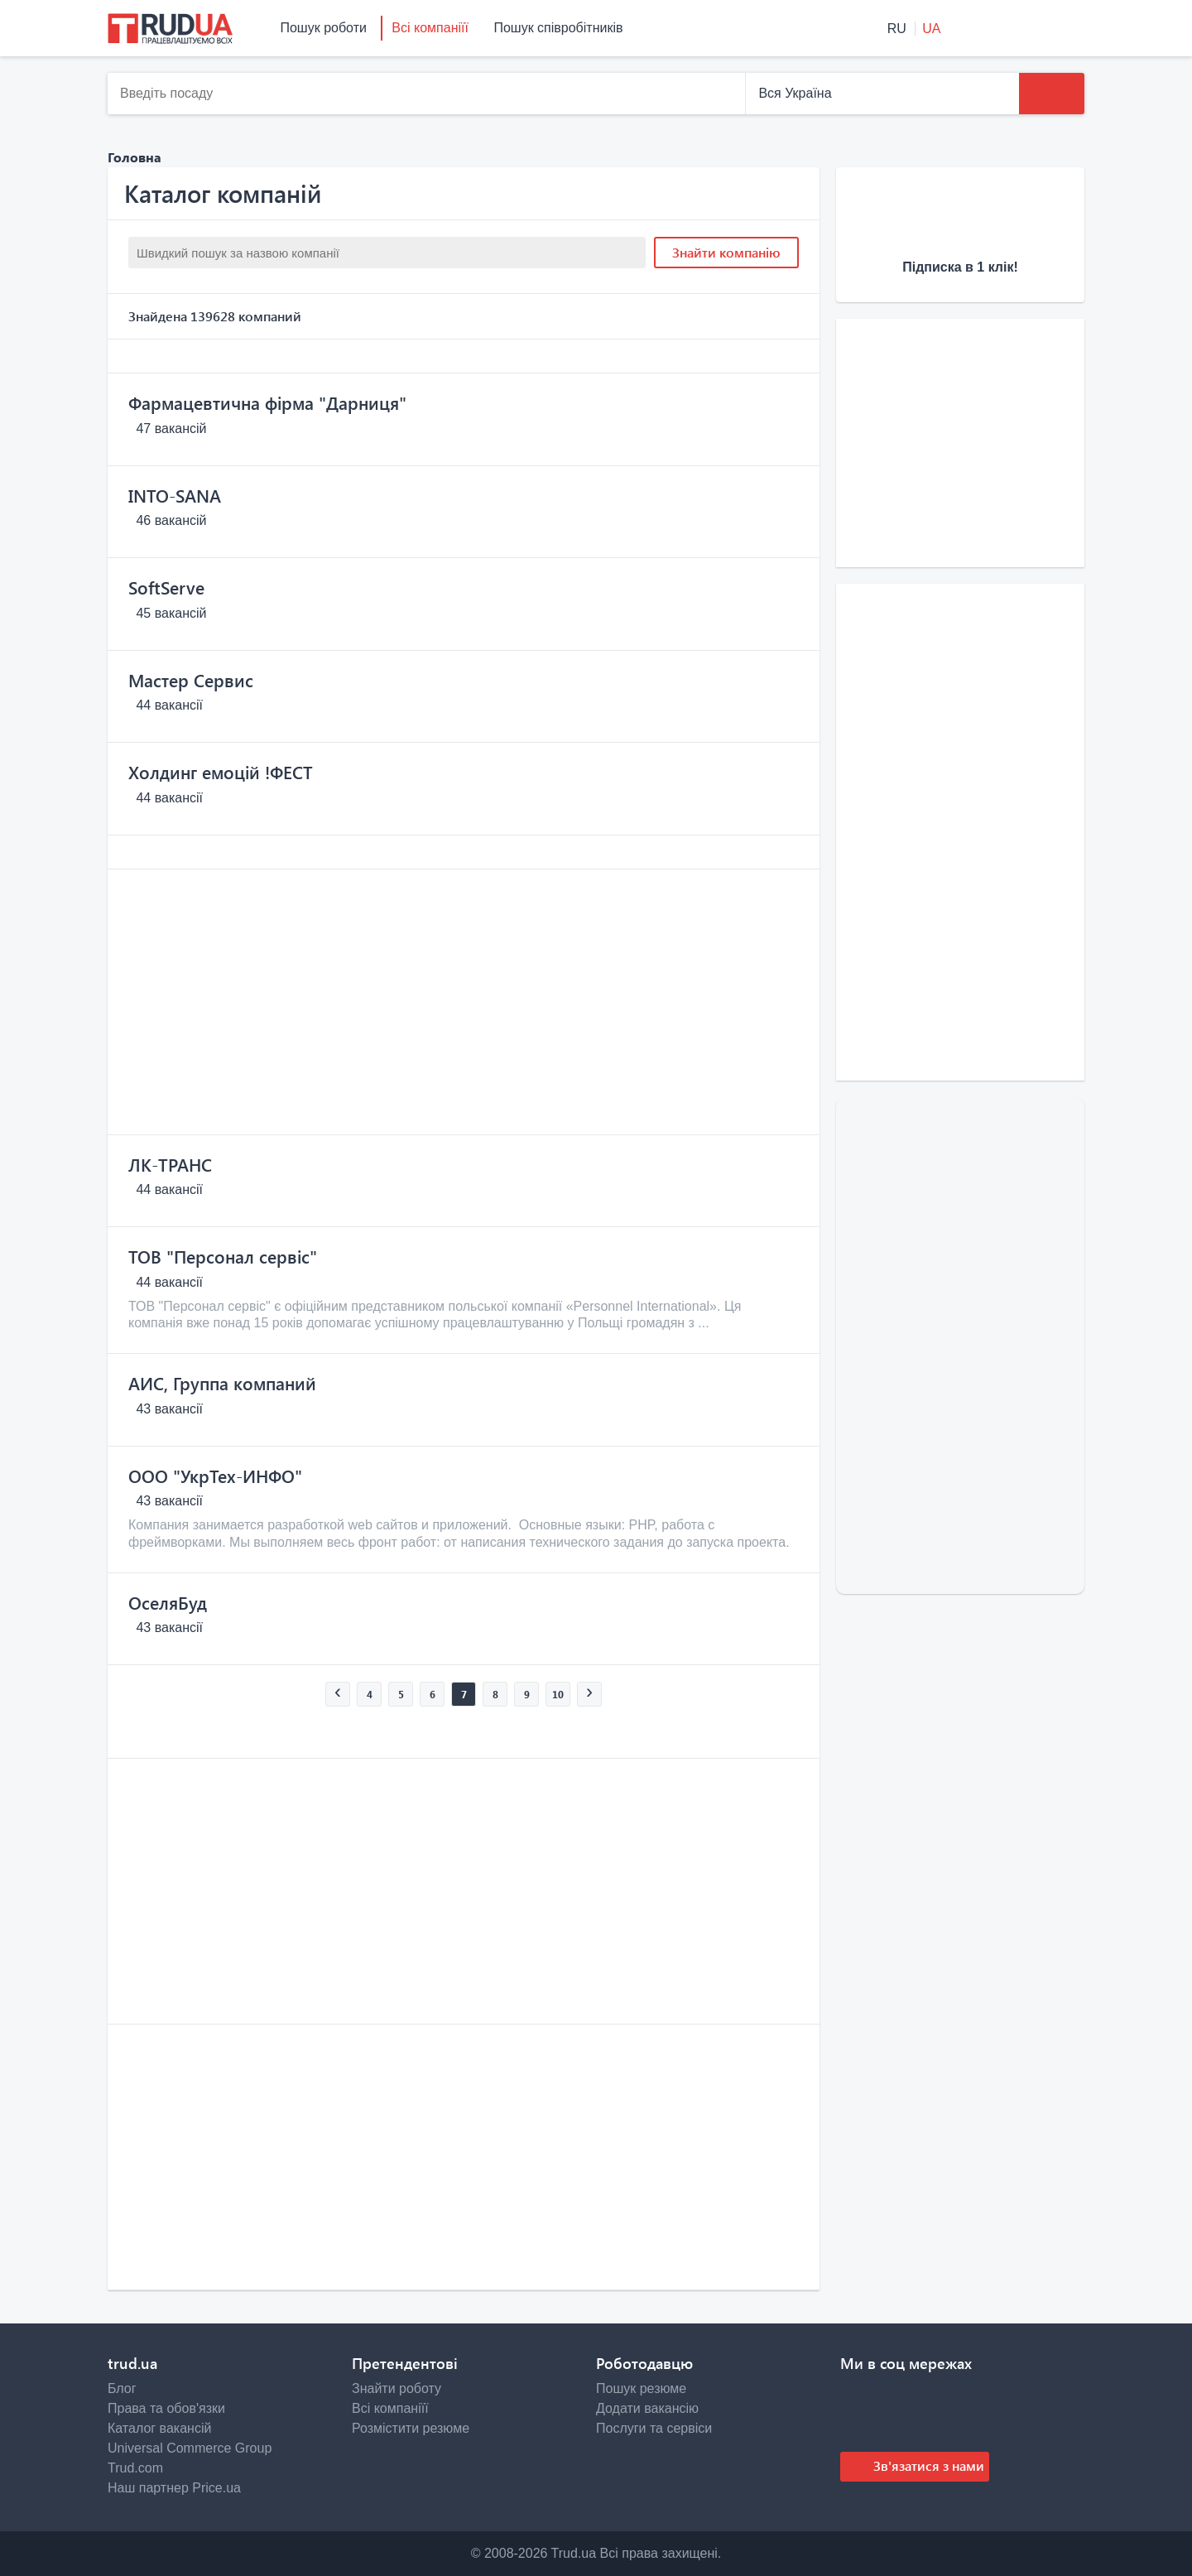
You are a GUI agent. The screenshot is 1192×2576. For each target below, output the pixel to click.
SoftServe (166, 587)
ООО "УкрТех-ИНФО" (215, 1475)
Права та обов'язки (166, 2408)
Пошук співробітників (557, 28)
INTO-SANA (174, 495)
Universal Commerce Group (190, 2448)
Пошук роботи (323, 28)
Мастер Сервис (190, 679)
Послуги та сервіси (654, 2428)
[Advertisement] (463, 1002)
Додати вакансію (647, 2408)
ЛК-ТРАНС (170, 1164)
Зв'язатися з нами (927, 2465)
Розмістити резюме (410, 2428)
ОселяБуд (167, 1602)
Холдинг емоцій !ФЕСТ (220, 771)
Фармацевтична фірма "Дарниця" (267, 402)
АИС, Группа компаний (222, 1382)
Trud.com (135, 2468)
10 (558, 1694)
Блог (122, 2388)
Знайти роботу (396, 2388)
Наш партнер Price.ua (174, 2488)
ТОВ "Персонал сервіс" (222, 1256)
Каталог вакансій (159, 2428)
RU (899, 29)
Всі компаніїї (430, 28)
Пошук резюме (641, 2388)
